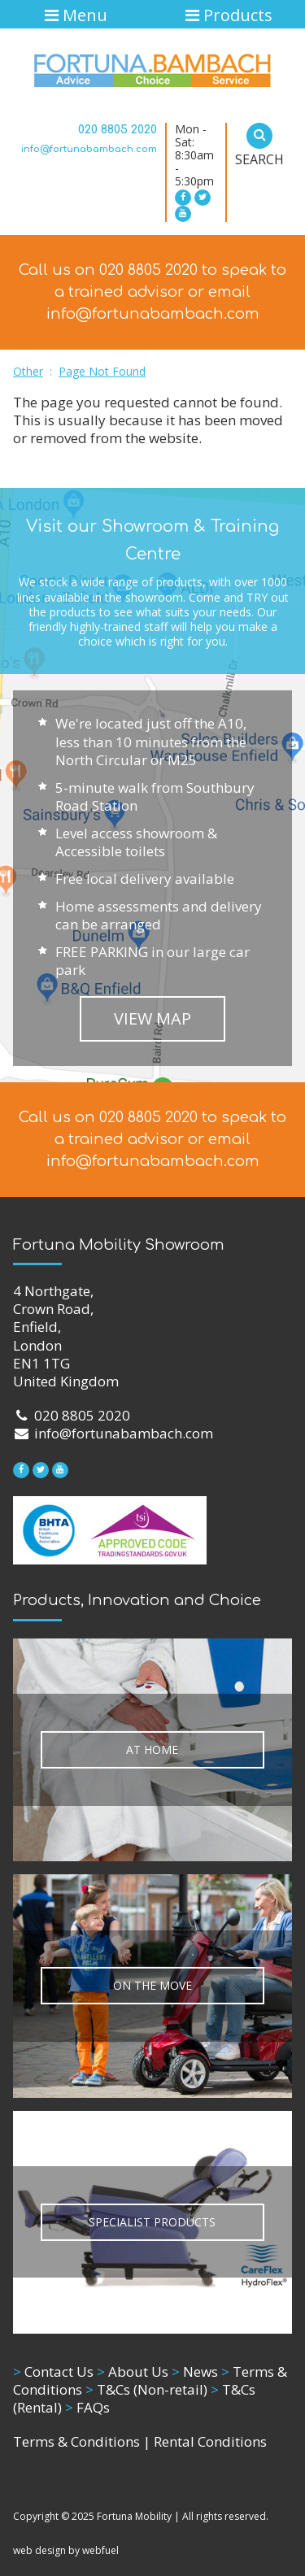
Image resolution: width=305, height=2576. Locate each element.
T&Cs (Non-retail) (146, 2389)
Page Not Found (102, 371)
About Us (132, 2371)
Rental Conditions (210, 2441)
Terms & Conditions (76, 2441)
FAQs (87, 2407)
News (195, 2371)
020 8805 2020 (117, 130)
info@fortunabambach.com (89, 149)
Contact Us (53, 2371)
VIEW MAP (152, 1018)
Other (28, 371)
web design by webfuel (66, 2550)
